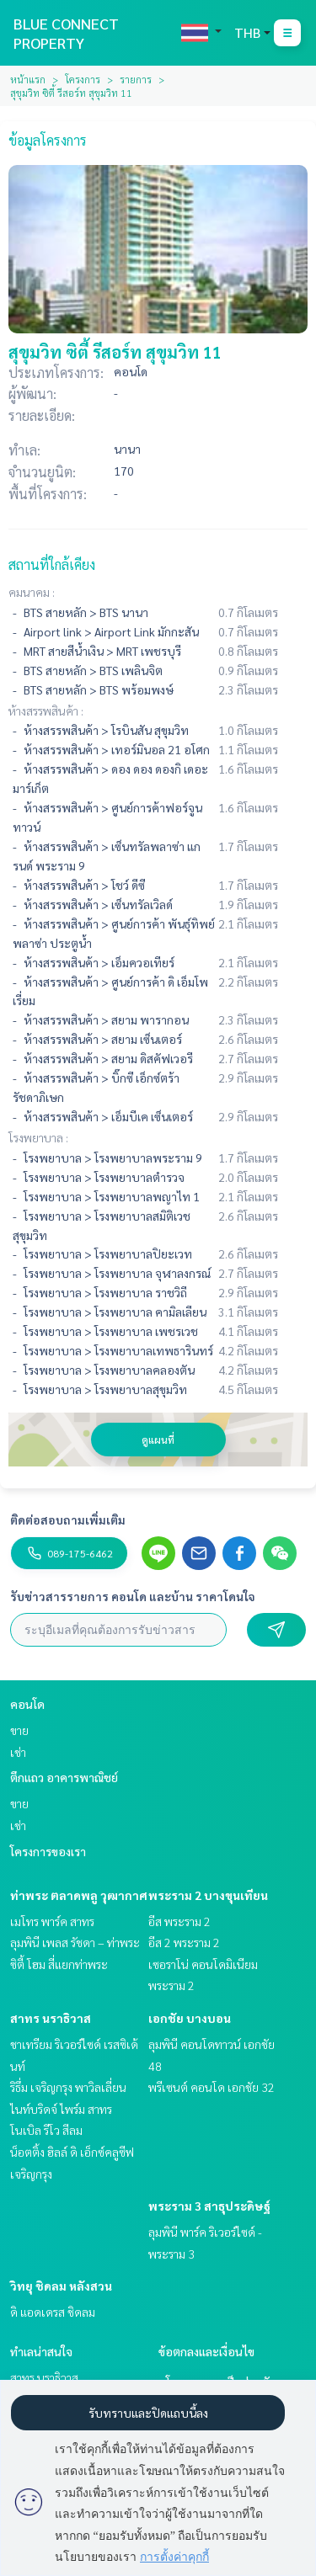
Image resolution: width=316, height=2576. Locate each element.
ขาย (19, 1730)
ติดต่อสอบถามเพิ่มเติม (68, 1519)
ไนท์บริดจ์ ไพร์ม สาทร (61, 2108)
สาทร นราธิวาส (50, 2017)
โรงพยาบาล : (38, 1137)
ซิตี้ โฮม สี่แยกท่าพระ (59, 1964)
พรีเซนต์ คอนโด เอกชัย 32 (211, 2086)
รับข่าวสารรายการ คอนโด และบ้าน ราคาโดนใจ (132, 1596)
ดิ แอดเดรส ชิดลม (52, 2311)
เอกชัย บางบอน (189, 2017)
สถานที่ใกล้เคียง (51, 564)
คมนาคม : (31, 591)
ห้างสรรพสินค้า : (45, 710)
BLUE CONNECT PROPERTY (66, 32)
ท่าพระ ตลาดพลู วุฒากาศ (78, 1895)
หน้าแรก (28, 79)
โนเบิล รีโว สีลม (46, 2129)
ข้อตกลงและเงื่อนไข (206, 2351)
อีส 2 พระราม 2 (184, 1942)
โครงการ (82, 79)
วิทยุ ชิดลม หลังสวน (61, 2285)
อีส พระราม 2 (179, 1921)
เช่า (18, 1751)
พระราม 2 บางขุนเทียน (208, 1895)
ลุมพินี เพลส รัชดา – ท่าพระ (75, 1942)
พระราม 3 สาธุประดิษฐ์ (209, 2205)
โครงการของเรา (48, 1851)
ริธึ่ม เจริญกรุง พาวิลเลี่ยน (68, 2086)
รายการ (136, 79)
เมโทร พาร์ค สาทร (52, 1921)
